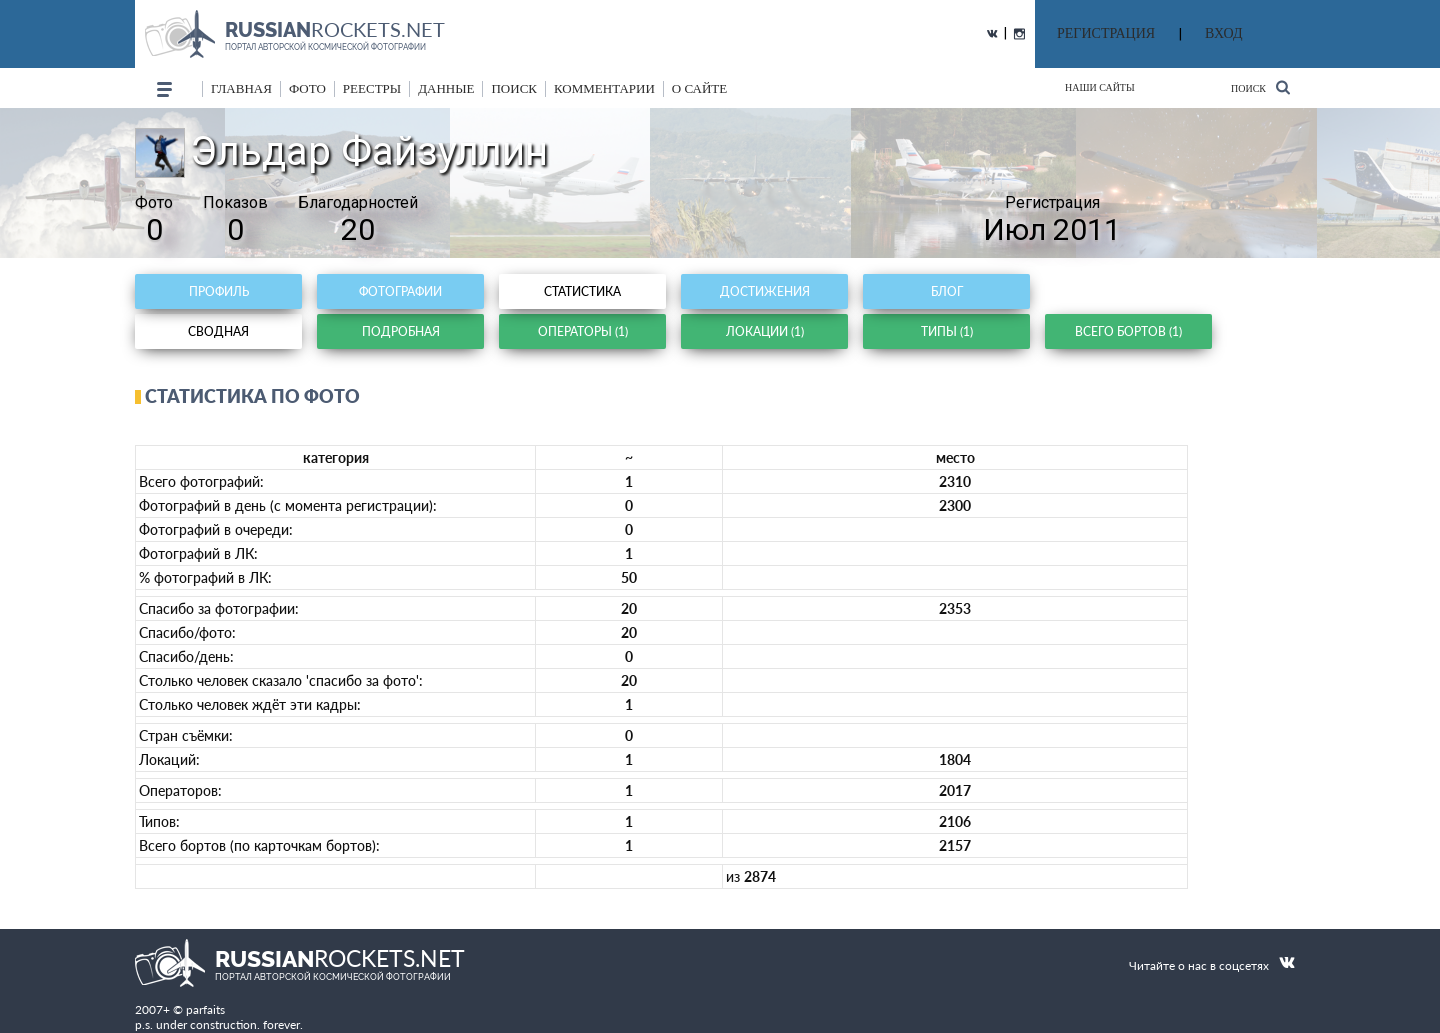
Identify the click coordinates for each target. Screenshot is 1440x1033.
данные (446, 88)
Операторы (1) (583, 331)
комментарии (604, 88)
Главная (241, 88)
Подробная (401, 331)
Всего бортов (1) (1128, 331)
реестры (372, 88)
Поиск (1260, 87)
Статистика (582, 291)
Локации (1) (765, 331)
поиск (514, 88)
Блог (947, 291)
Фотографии (400, 291)
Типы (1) (947, 331)
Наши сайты (1100, 87)
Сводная (218, 331)
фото (307, 88)
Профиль (219, 291)
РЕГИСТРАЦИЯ (1106, 33)
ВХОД (1223, 33)
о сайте (699, 88)
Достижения (765, 291)
